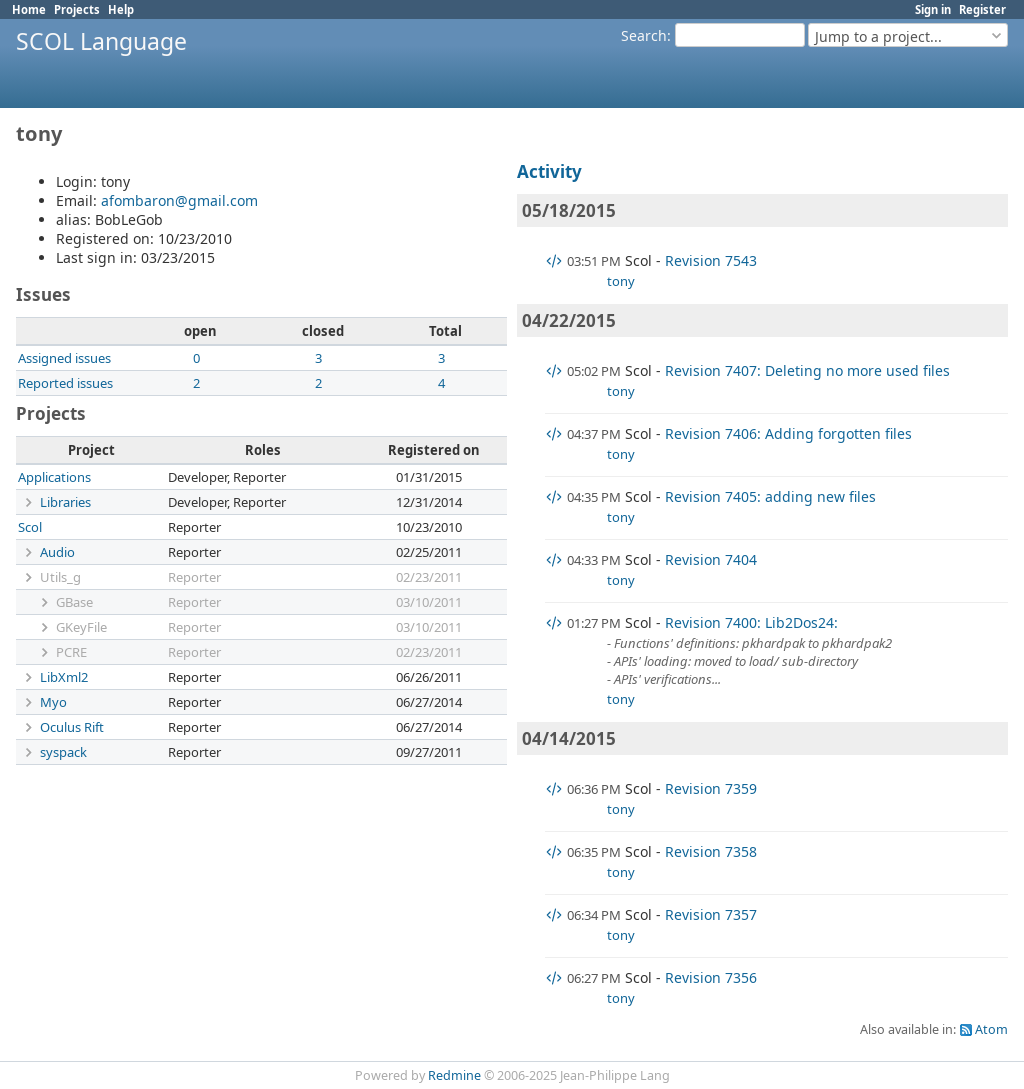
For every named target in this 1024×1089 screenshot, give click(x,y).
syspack (63, 752)
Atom (991, 1029)
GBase (74, 602)
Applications (54, 477)
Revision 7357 (711, 914)
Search (644, 35)
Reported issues (65, 383)
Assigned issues (64, 358)
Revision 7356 (711, 977)
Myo (53, 702)
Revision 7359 (711, 788)
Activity (549, 171)
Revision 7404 (711, 559)
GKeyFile (81, 627)
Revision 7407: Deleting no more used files (807, 370)
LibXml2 (64, 677)
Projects (77, 9)
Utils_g (60, 577)
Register (982, 9)
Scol (30, 527)
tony (621, 281)
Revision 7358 (711, 851)
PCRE (71, 652)
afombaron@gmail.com (179, 200)
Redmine (454, 1075)
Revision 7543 (711, 260)
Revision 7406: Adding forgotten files (788, 433)
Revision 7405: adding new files (770, 496)
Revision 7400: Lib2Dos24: (751, 622)
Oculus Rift (72, 727)
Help (121, 9)
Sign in (933, 9)
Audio (57, 552)
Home (29, 9)
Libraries (65, 502)
